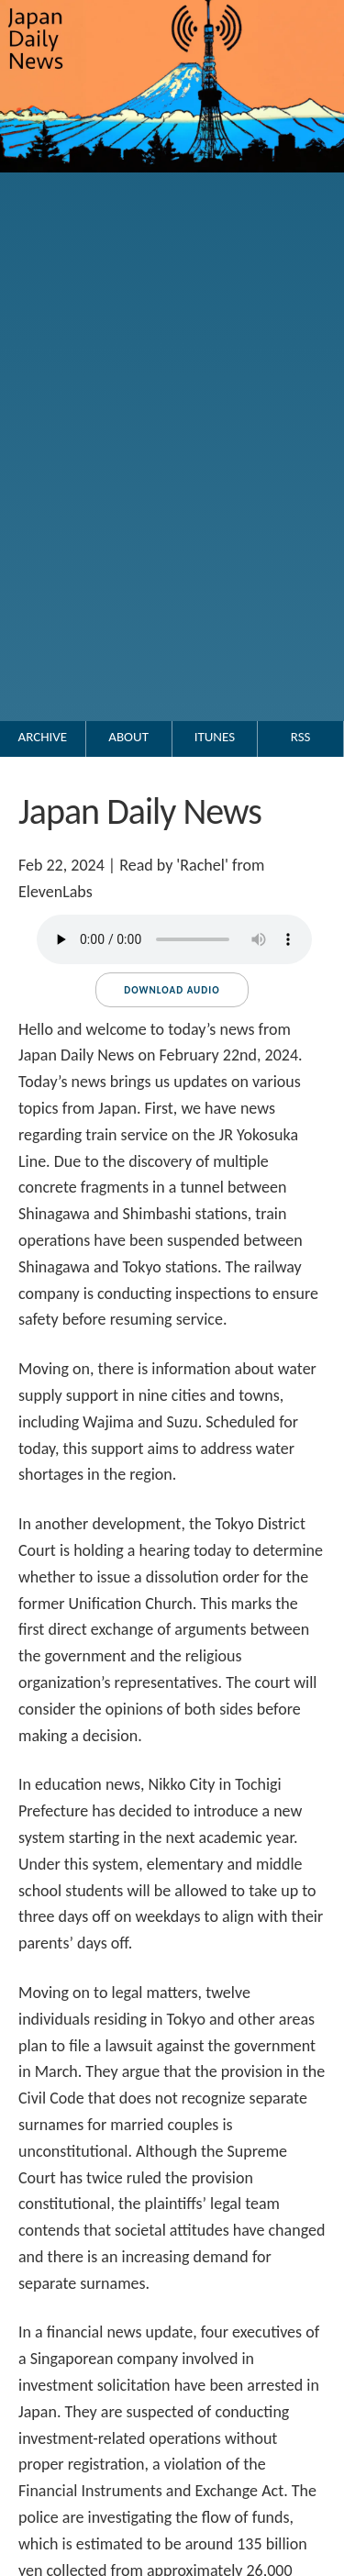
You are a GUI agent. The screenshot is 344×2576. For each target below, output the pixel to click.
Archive (43, 736)
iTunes (214, 736)
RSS (301, 736)
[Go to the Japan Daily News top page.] (172, 191)
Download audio (171, 990)
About (128, 736)
